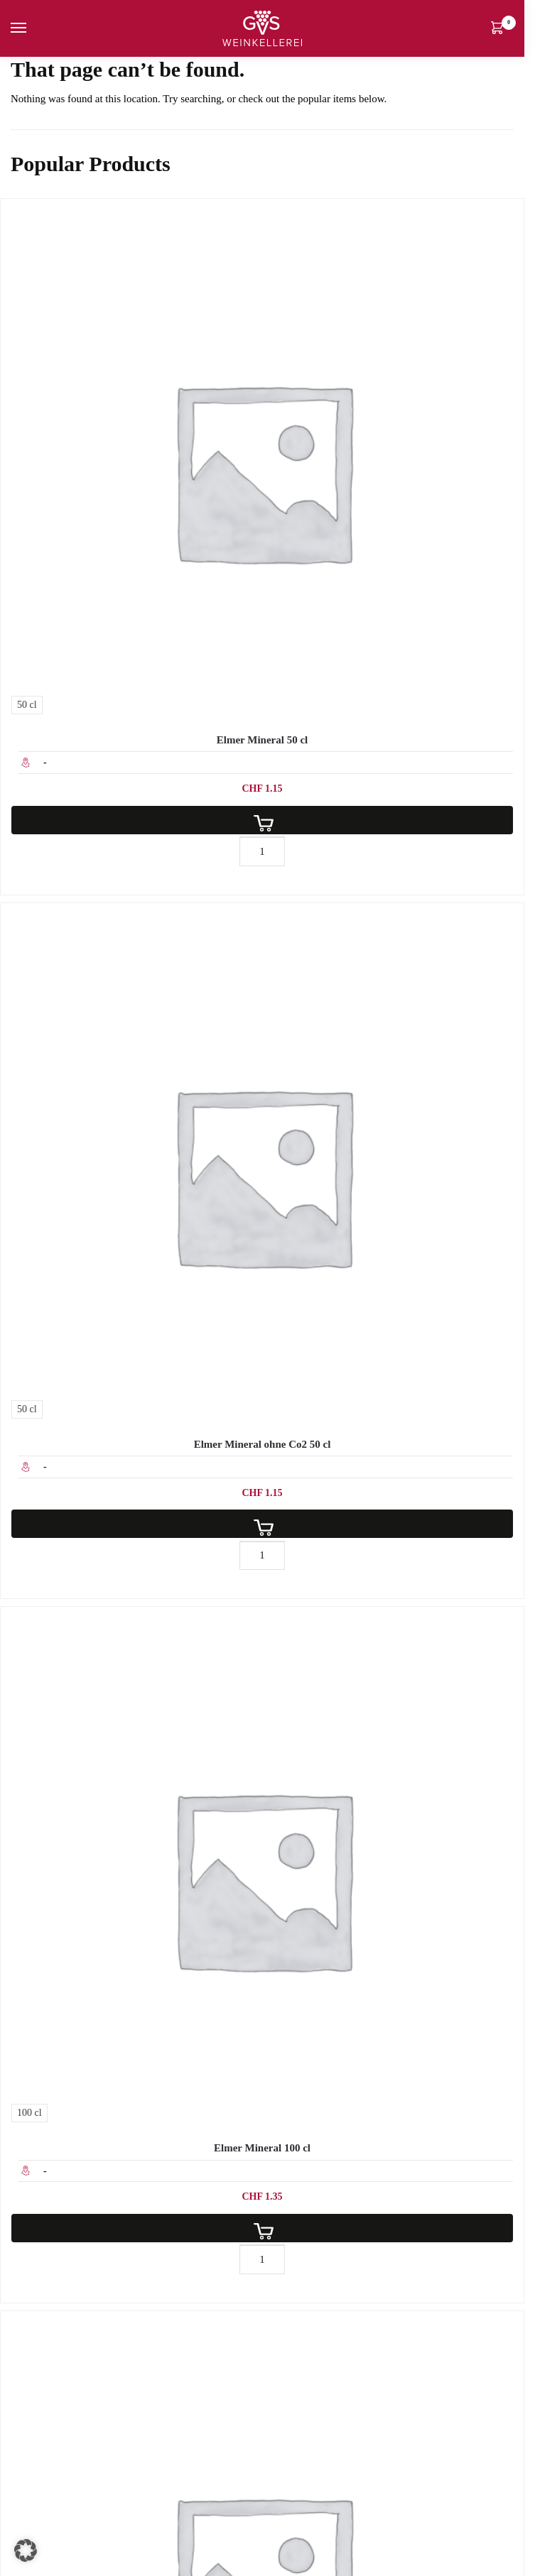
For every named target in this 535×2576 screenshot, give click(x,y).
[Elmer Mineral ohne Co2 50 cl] (262, 1164)
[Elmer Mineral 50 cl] (262, 460)
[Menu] (32, 28)
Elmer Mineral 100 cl (262, 2148)
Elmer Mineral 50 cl (262, 740)
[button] (25, 2550)
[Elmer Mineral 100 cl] (262, 1868)
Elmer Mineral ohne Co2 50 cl (262, 1444)
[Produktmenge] (262, 851)
